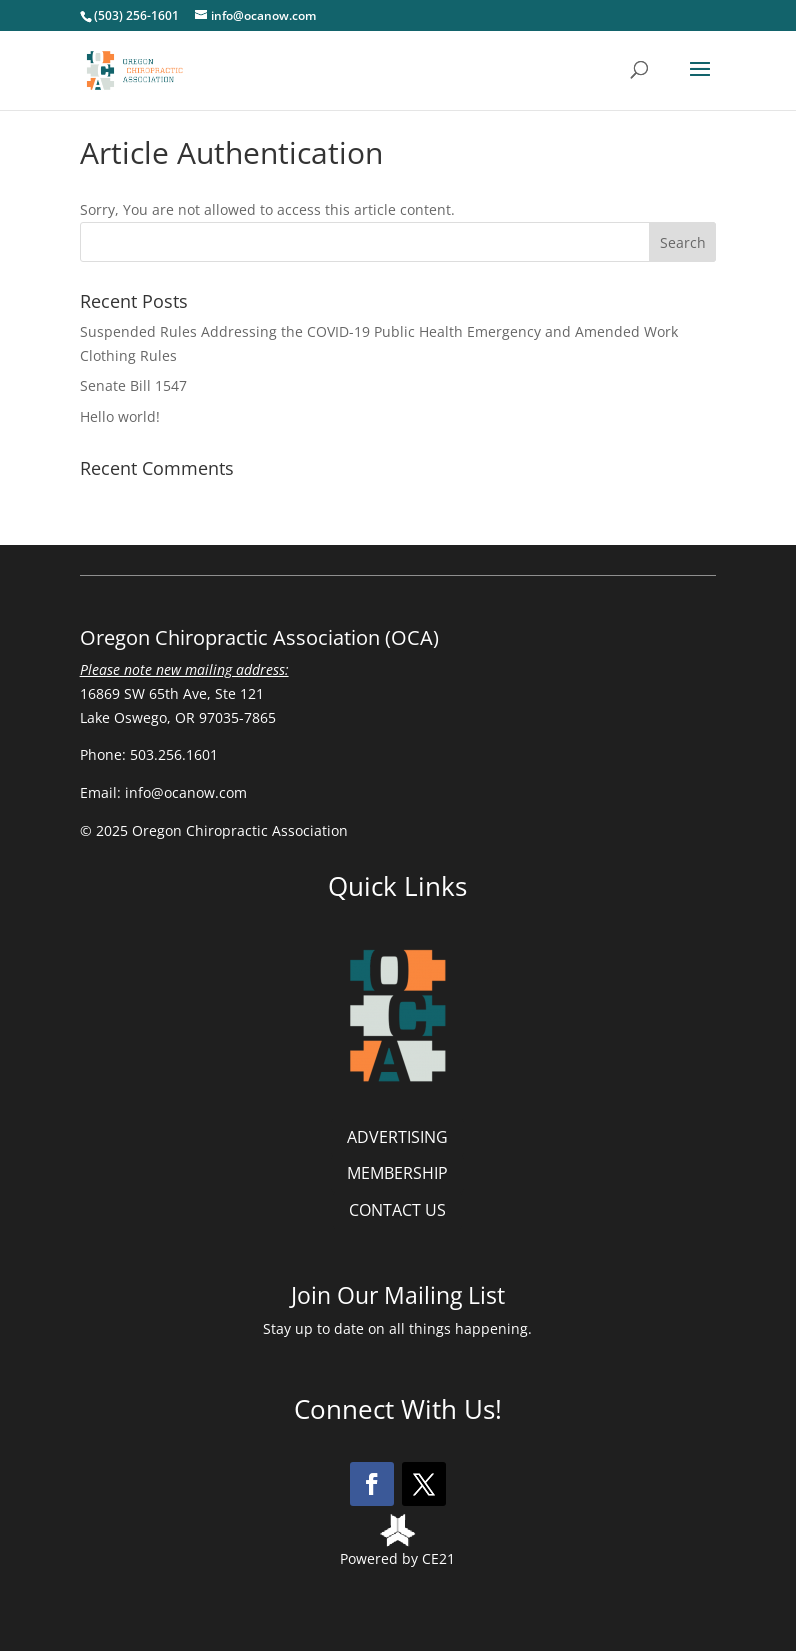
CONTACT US (397, 1210)
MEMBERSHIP (397, 1173)
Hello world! (120, 416)
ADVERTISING (397, 1137)
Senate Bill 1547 (133, 385)
